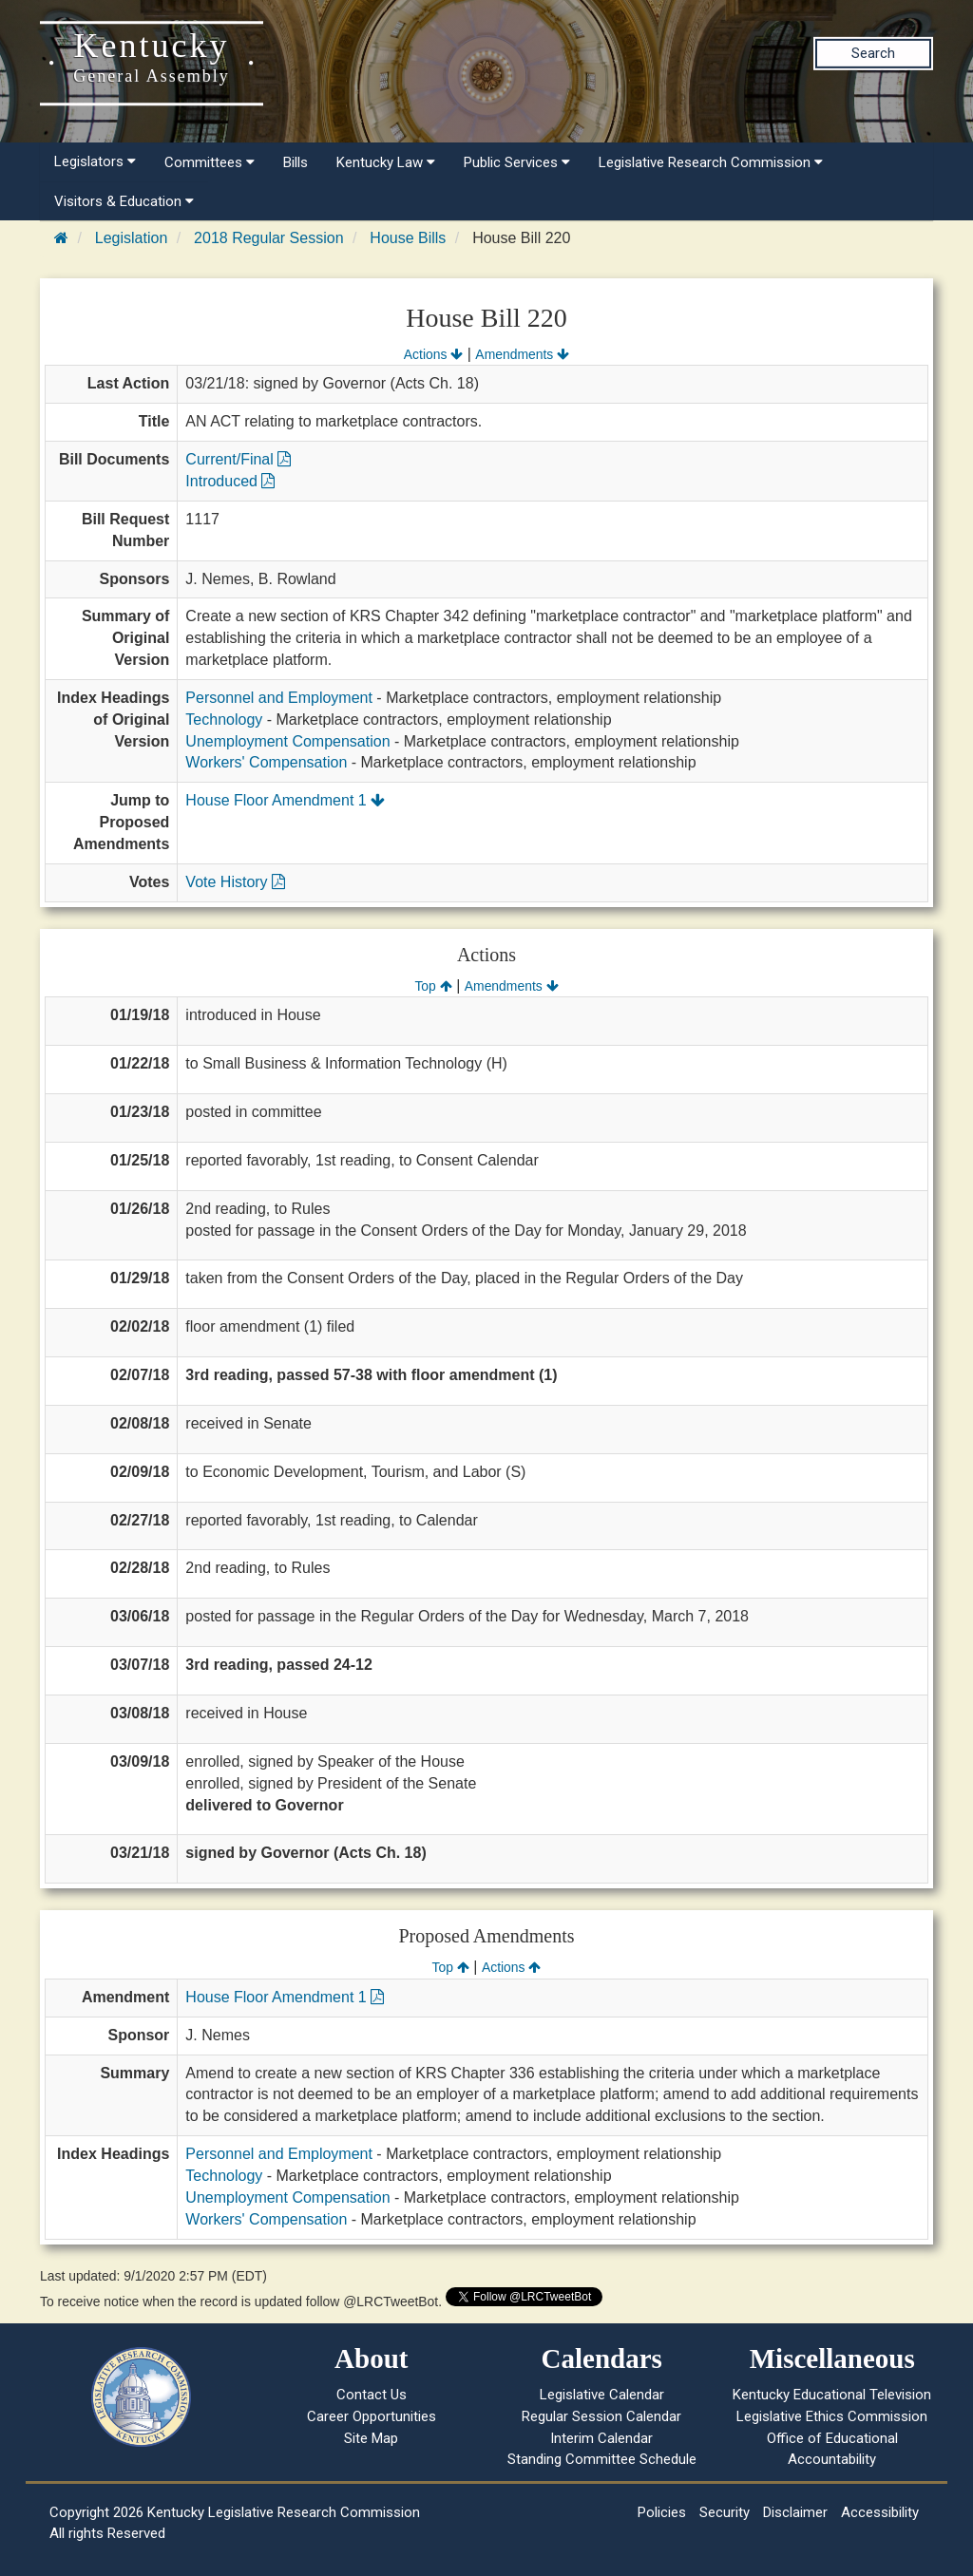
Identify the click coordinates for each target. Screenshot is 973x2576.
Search (873, 53)
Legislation (131, 238)
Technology (223, 719)
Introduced (230, 481)
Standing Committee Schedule (601, 2459)
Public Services (517, 162)
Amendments (522, 354)
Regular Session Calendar (601, 2416)
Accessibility (880, 2512)
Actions (433, 354)
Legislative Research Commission (711, 162)
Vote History (235, 882)
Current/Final (238, 459)
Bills (295, 162)
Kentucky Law (385, 162)
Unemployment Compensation (287, 741)
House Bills (408, 238)
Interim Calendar (601, 2438)
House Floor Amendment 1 (285, 800)
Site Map (371, 2438)
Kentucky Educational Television (832, 2394)
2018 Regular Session (268, 238)
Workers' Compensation (266, 762)
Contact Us (371, 2394)
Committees (209, 162)
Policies (662, 2512)
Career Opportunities (371, 2416)
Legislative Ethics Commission (831, 2416)
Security (724, 2512)
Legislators (95, 161)
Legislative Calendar (602, 2394)
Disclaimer (795, 2512)
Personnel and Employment (278, 698)
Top (432, 986)
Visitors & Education (124, 201)
